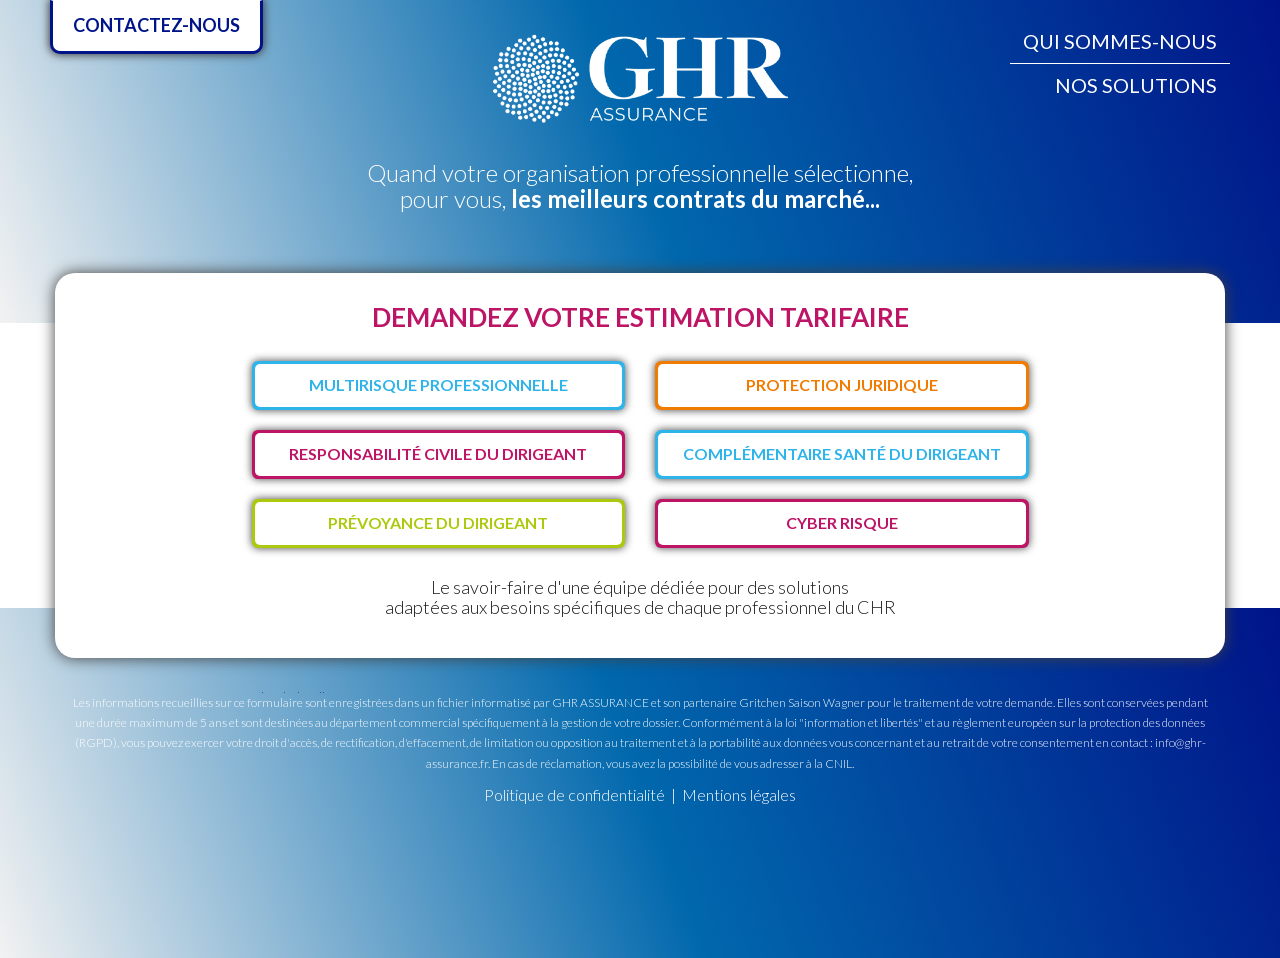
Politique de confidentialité (574, 794)
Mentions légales (739, 794)
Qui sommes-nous (1120, 41)
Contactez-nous (156, 25)
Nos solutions (1136, 85)
